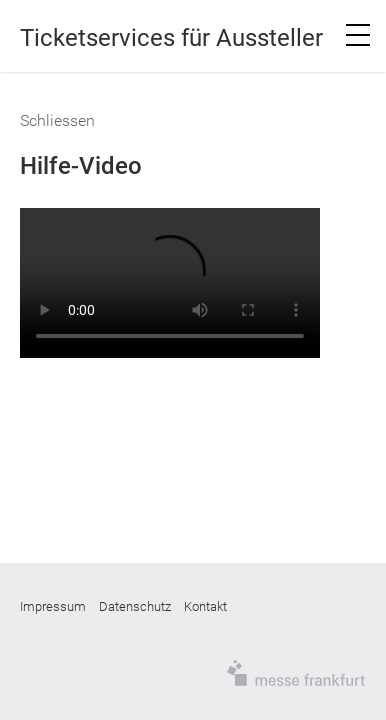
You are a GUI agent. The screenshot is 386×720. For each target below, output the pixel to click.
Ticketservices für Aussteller (171, 38)
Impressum (53, 606)
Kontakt (205, 606)
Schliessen (57, 120)
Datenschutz (135, 606)
